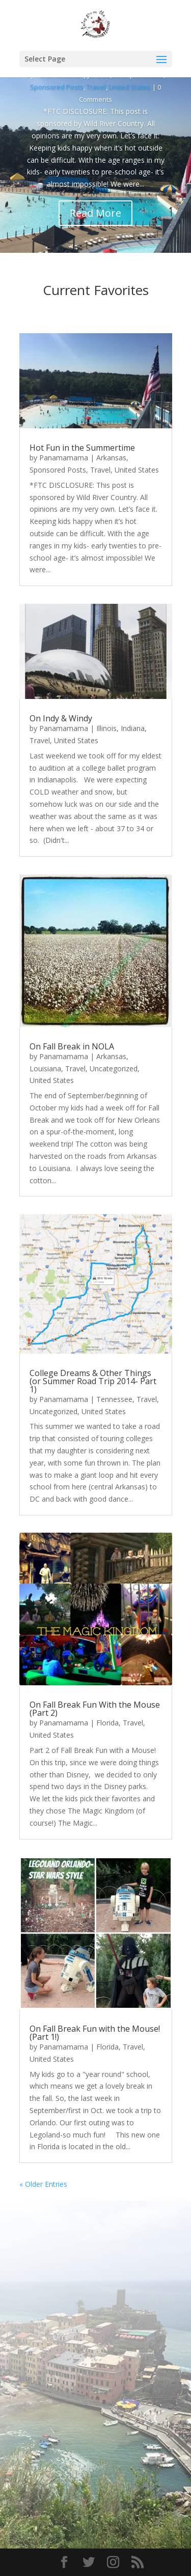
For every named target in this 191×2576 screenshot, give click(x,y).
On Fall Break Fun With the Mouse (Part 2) (95, 1708)
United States (130, 87)
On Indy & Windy (61, 718)
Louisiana (45, 1068)
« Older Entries (43, 2184)
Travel (96, 87)
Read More (95, 213)
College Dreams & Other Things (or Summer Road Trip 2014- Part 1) (93, 1381)
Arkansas (111, 457)
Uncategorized (114, 1068)
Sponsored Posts (57, 87)
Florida (107, 1723)
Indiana (133, 728)
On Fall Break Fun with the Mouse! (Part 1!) (95, 2032)
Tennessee (114, 1399)
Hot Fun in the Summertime (82, 447)
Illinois (106, 728)
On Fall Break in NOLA (72, 1046)
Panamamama (63, 457)
